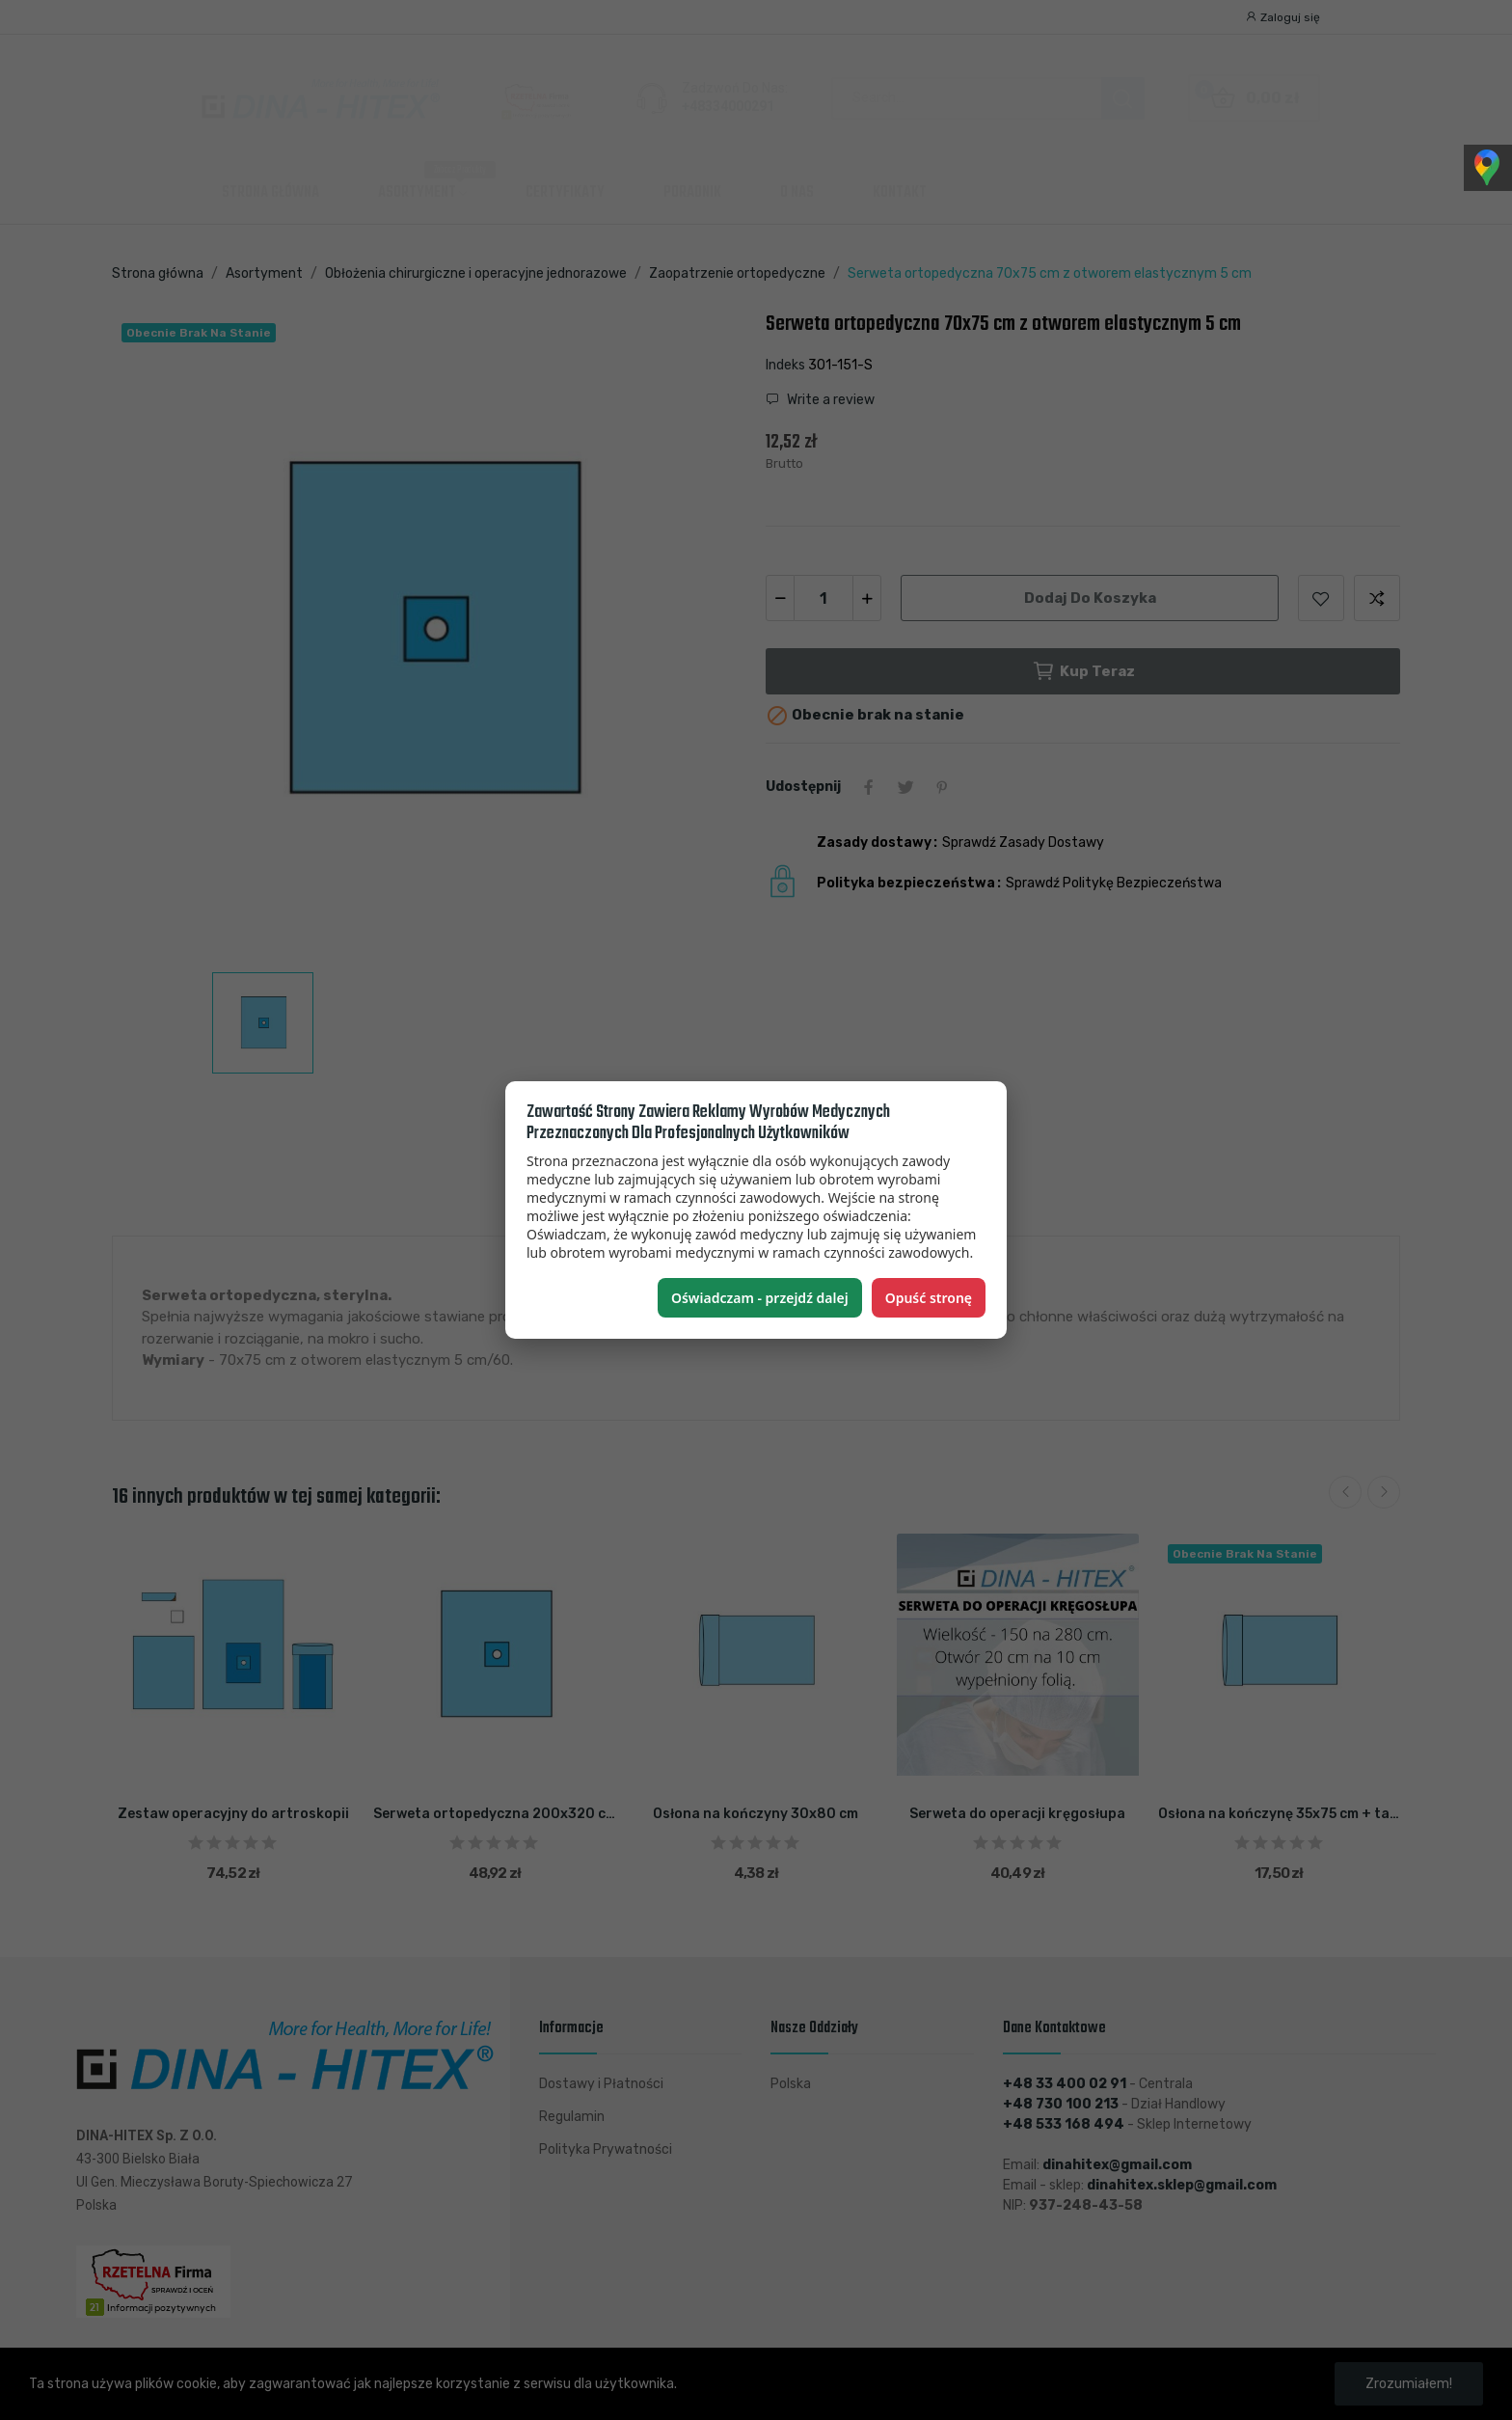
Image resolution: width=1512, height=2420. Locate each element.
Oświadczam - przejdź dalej (760, 1298)
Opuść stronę (928, 1298)
